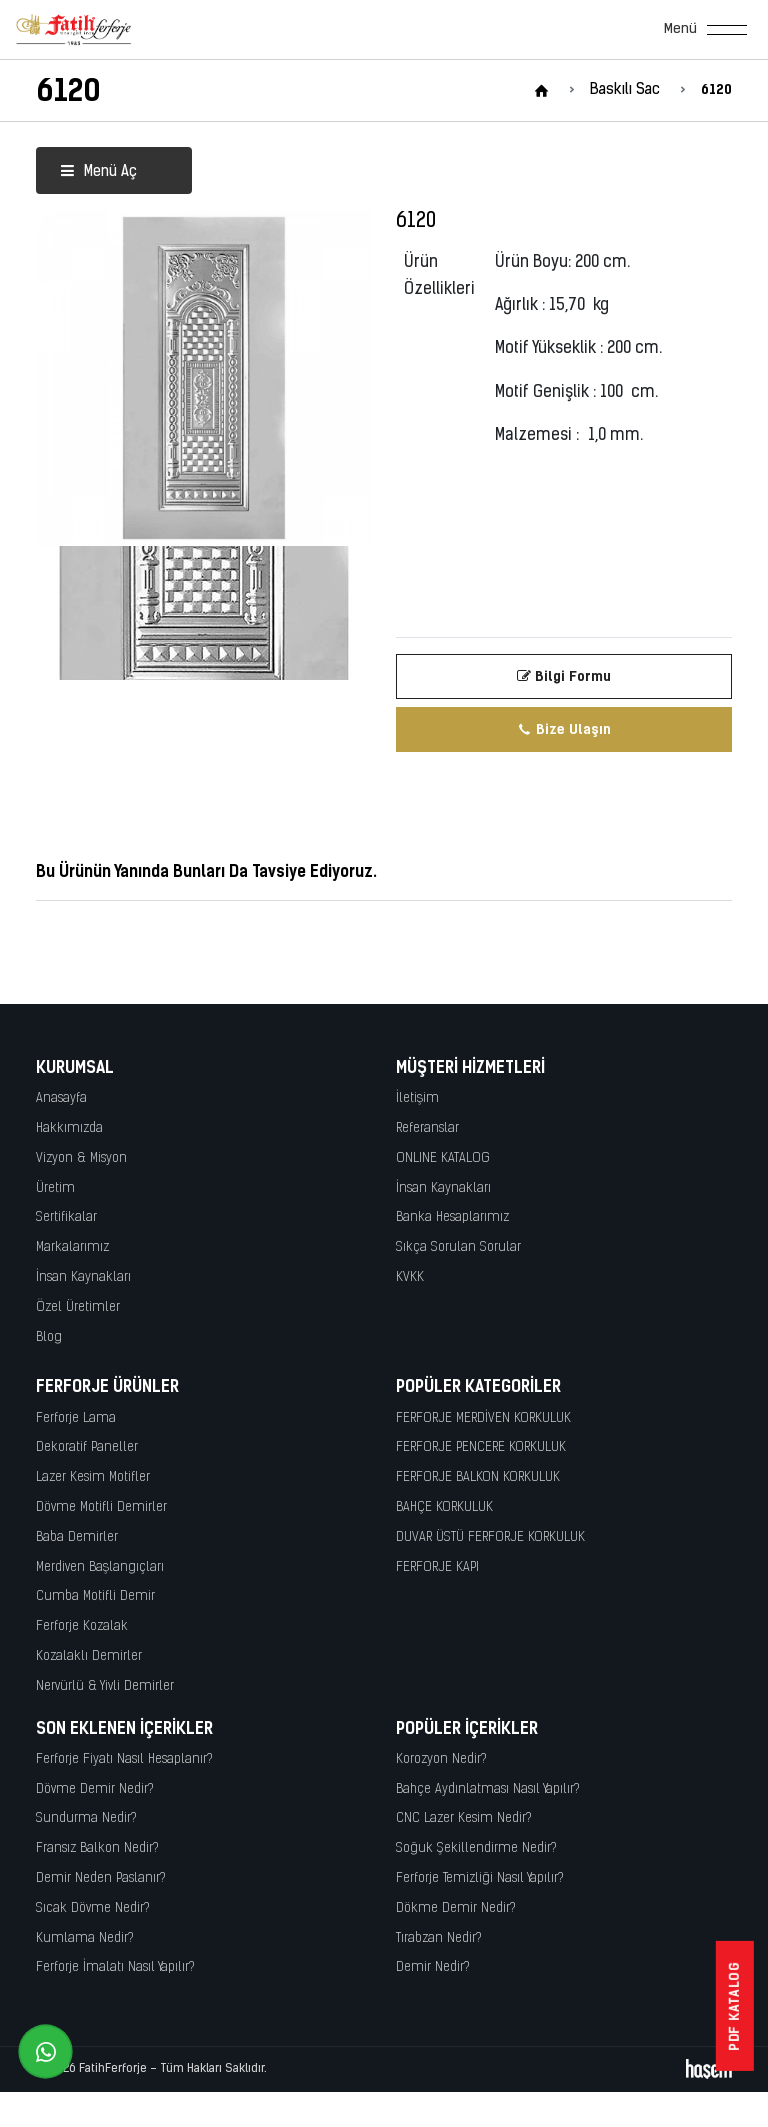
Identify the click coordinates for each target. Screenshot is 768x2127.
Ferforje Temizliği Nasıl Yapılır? (480, 1878)
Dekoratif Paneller (87, 1447)
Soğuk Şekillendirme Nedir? (476, 1848)
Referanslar (427, 1128)
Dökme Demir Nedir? (456, 1908)
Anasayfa (61, 1098)
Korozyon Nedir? (441, 1759)
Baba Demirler (77, 1537)
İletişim (417, 1098)
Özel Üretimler (78, 1307)
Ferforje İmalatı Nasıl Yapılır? (115, 1967)
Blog (49, 1337)
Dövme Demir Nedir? (95, 1789)
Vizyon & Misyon (81, 1158)
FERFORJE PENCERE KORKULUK (481, 1447)
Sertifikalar (66, 1217)
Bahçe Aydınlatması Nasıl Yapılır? (488, 1789)
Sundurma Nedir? (86, 1818)
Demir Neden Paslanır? (101, 1878)
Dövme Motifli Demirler (101, 1507)
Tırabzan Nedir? (439, 1938)
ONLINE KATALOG (443, 1158)
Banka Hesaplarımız (452, 1217)
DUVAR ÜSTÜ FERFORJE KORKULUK (490, 1537)
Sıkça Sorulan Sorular (458, 1247)
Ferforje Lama (76, 1418)
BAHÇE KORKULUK (444, 1507)
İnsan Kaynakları (83, 1277)
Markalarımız (72, 1247)
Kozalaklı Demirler (89, 1656)
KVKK (410, 1277)
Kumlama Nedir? (85, 1938)
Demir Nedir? (433, 1967)
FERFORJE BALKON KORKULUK (478, 1477)
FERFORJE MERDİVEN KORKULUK (483, 1418)
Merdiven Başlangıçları (100, 1567)
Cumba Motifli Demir (95, 1596)
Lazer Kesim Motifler (93, 1477)
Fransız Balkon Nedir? (97, 1848)
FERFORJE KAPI (437, 1567)
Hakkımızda (69, 1128)
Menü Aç (98, 172)
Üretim (55, 1188)
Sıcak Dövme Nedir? (93, 1908)
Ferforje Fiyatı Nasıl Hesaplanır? (124, 1759)
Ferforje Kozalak (82, 1626)
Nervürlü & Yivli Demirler (105, 1686)
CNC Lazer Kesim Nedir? (464, 1818)
